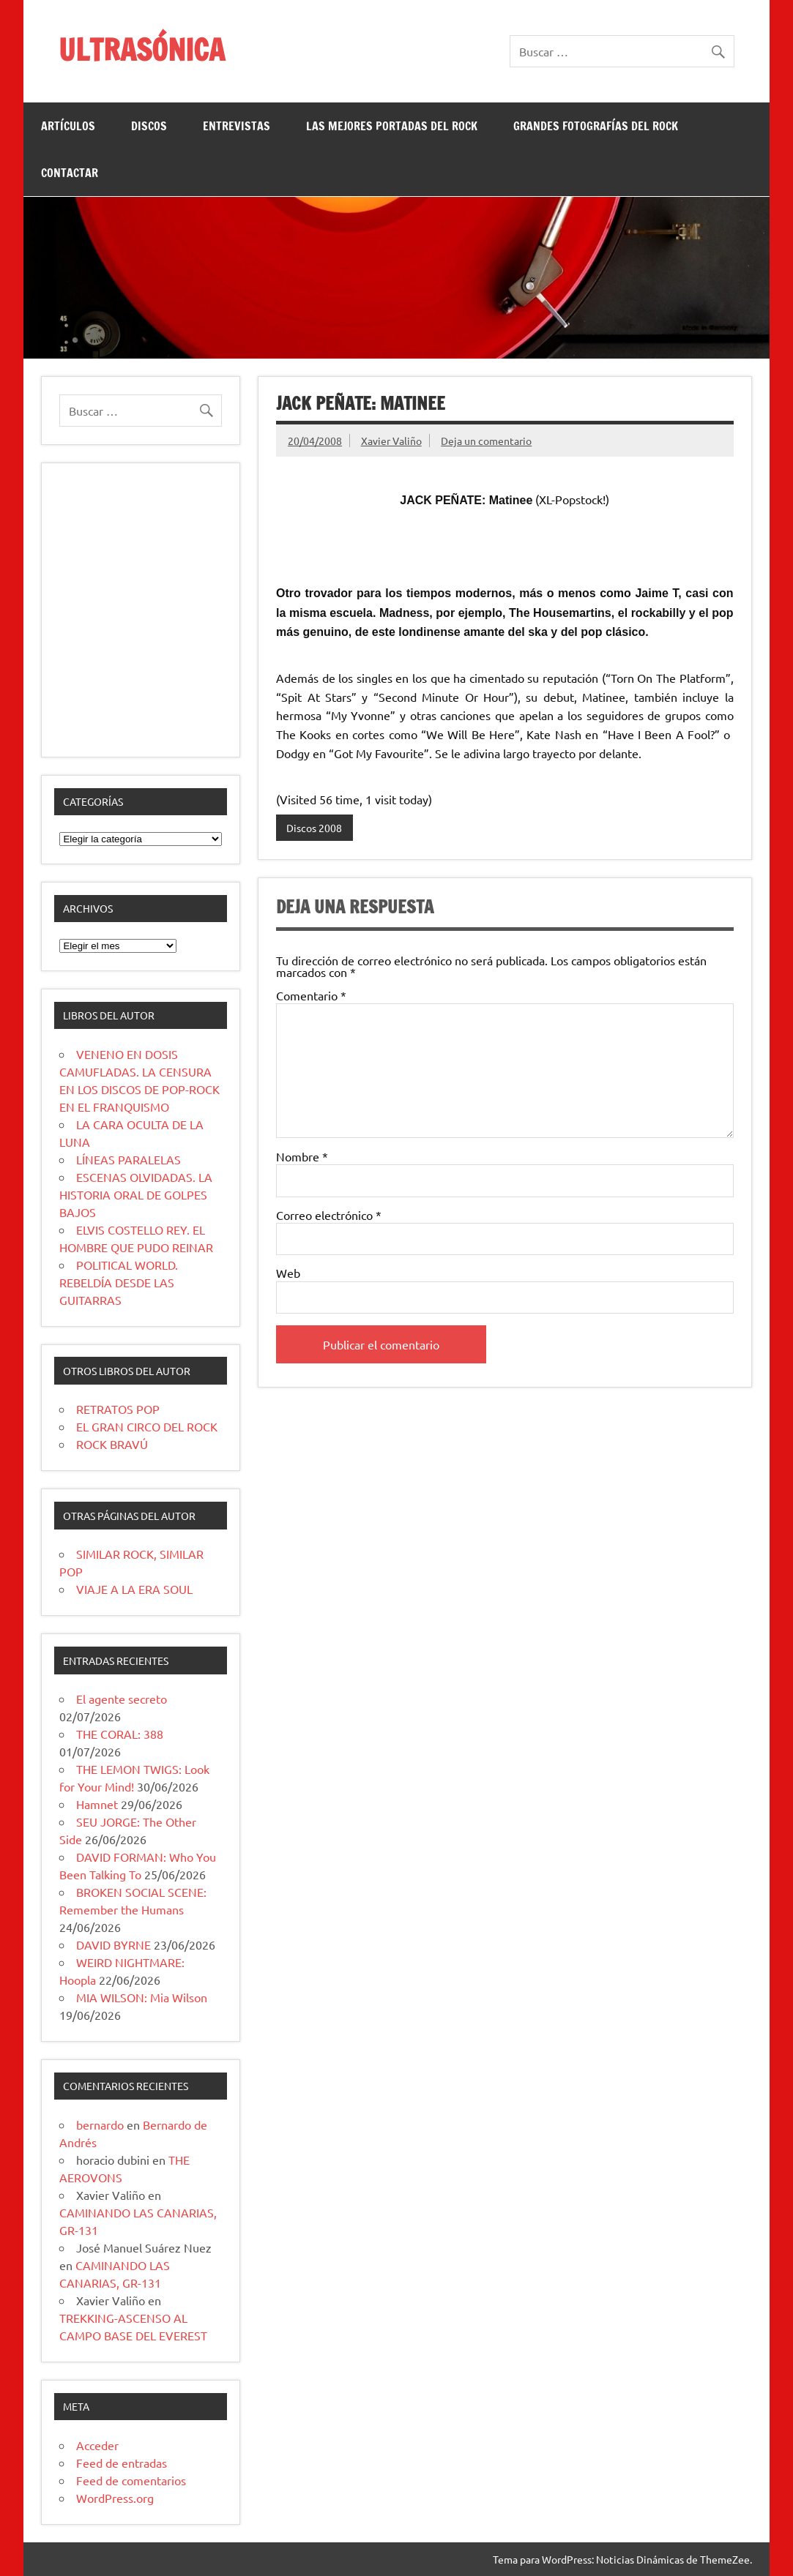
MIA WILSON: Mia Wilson (141, 1997)
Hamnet (97, 1804)
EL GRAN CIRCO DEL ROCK (146, 1426)
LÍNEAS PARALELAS (128, 1159)
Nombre (302, 1156)
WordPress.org (115, 2497)
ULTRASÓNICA (142, 49)
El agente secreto (121, 1698)
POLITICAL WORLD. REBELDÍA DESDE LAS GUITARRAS (118, 1282)
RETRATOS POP (118, 1408)
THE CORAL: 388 (119, 1733)
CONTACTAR (69, 173)
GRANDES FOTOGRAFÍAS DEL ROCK (595, 126)
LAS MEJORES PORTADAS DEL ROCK (391, 126)
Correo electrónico (328, 1215)
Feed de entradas (121, 2462)
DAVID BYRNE (113, 1944)
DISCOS (149, 126)
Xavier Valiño (391, 440)
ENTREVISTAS (236, 126)
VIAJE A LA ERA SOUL (134, 1588)
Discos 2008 (314, 827)
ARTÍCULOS (68, 126)
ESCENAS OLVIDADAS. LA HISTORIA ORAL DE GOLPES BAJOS (135, 1194)
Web (288, 1272)
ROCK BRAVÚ (112, 1444)
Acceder (97, 2445)
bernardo (100, 2124)
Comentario (311, 995)
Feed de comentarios (131, 2480)
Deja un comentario (486, 440)
